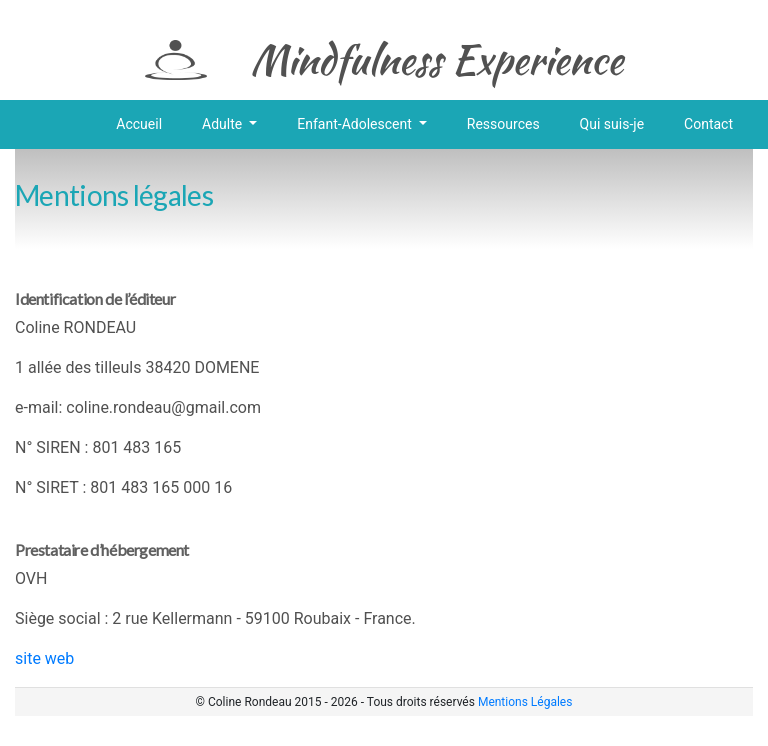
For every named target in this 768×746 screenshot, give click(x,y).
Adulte (224, 124)
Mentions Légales (525, 702)
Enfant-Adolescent (356, 124)
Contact (708, 124)
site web (44, 658)
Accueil (139, 124)
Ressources (503, 124)
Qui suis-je (612, 124)
